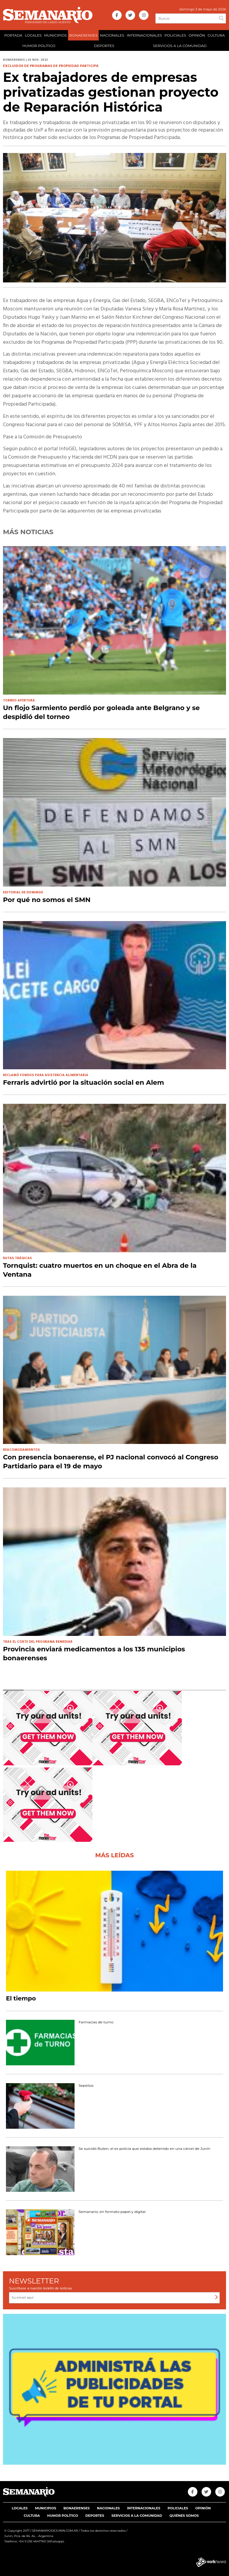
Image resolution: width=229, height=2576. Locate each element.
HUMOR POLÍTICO (38, 45)
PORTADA (13, 35)
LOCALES (33, 35)
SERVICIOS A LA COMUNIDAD (180, 45)
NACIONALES (112, 35)
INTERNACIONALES (144, 35)
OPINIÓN (196, 35)
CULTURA (216, 35)
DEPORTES (104, 45)
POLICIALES (175, 35)
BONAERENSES (83, 35)
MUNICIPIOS (55, 35)
